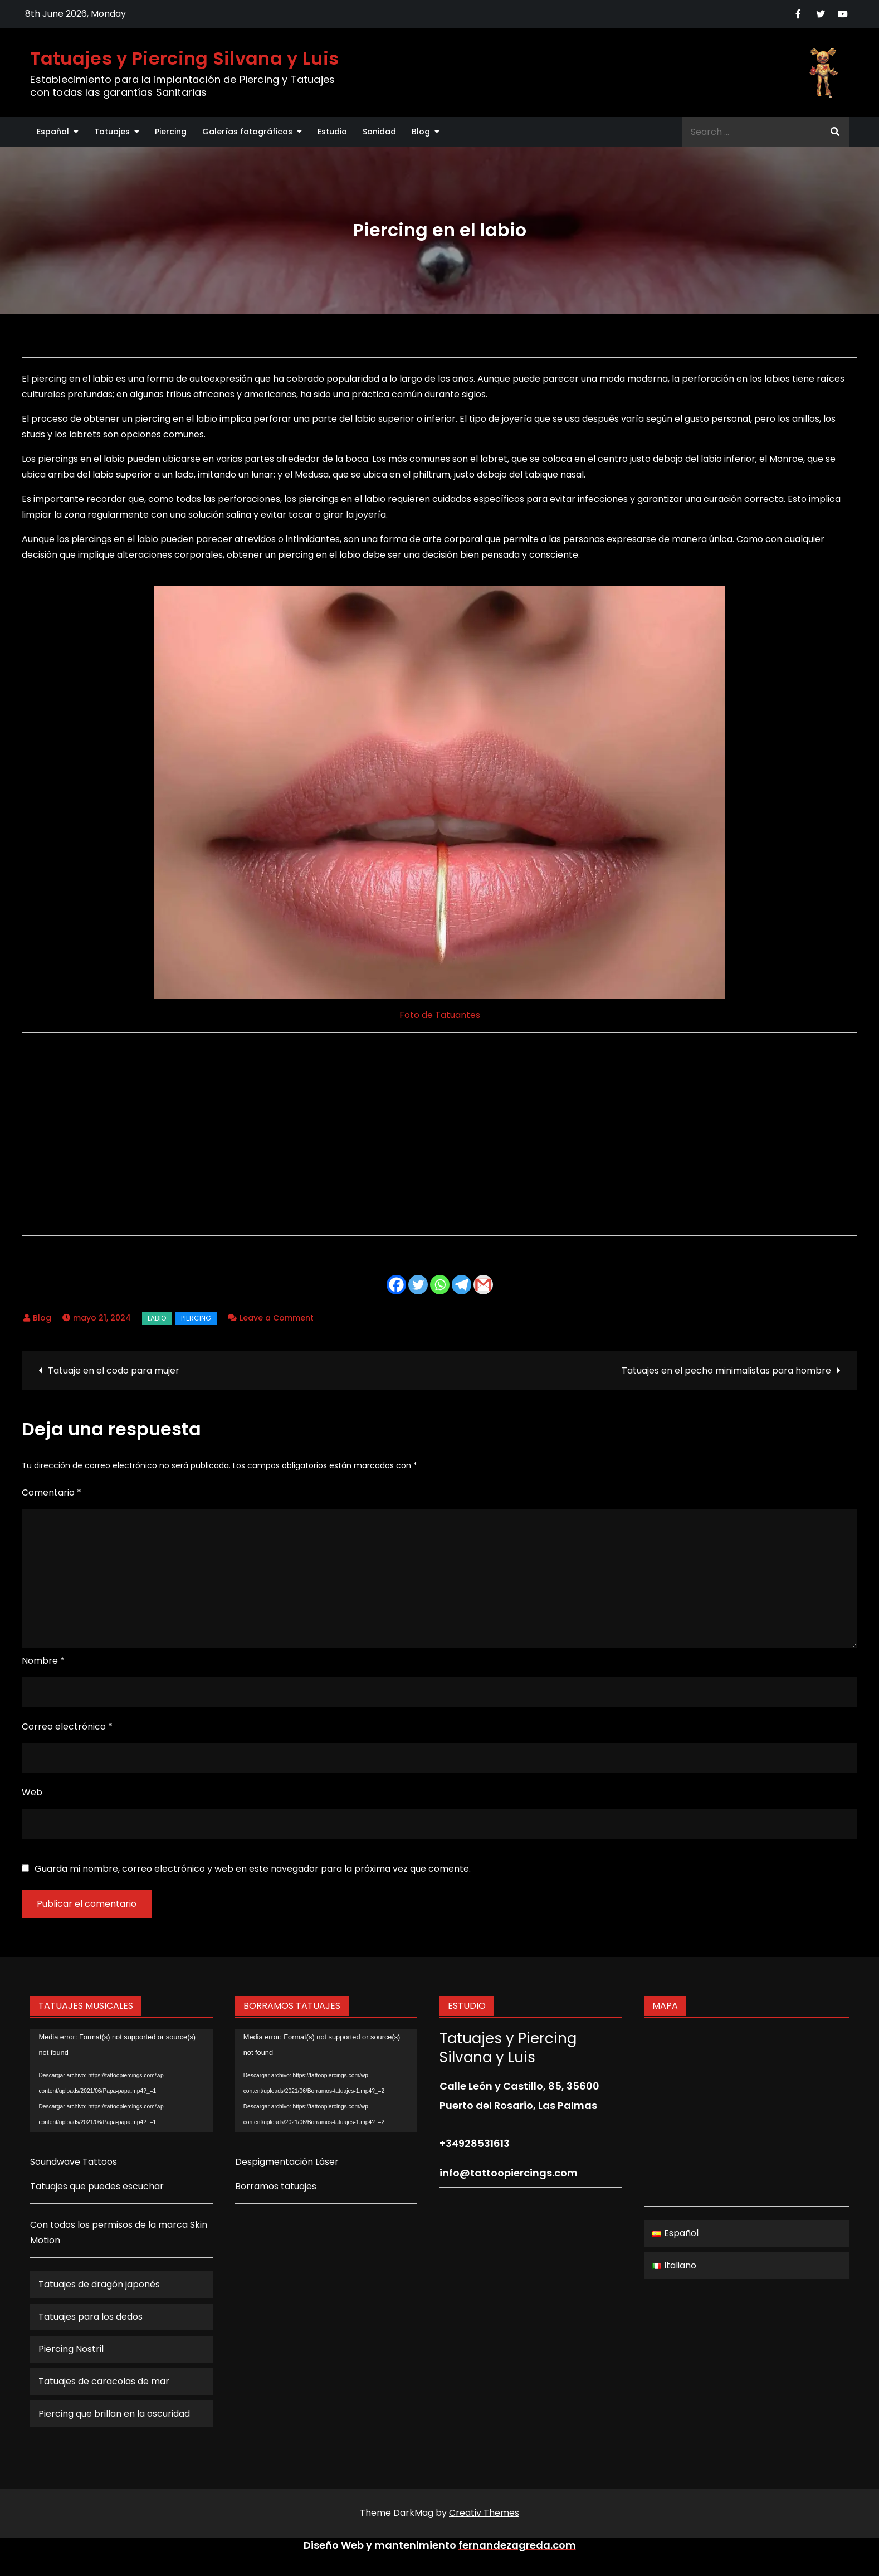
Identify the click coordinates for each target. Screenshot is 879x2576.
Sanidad (379, 131)
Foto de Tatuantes (439, 1015)
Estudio (332, 131)
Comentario (51, 1492)
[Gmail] (483, 1284)
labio (157, 1318)
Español (53, 131)
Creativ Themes (484, 2512)
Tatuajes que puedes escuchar (97, 2186)
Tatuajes (112, 131)
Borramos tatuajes (275, 2186)
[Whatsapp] (440, 1284)
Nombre (43, 1660)
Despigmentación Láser (287, 2161)
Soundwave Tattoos (73, 2161)
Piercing (171, 131)
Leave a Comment (277, 1317)
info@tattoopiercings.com (509, 2173)
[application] (121, 2080)
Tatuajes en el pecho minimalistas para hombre (726, 1370)
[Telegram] (461, 1284)
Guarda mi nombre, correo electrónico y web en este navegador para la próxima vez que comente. (253, 1868)
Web (32, 1792)
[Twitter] (418, 1284)
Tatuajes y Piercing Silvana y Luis (184, 58)
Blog (421, 131)
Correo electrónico (67, 1726)
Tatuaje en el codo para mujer (113, 1370)
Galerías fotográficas (247, 131)
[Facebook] (396, 1284)
